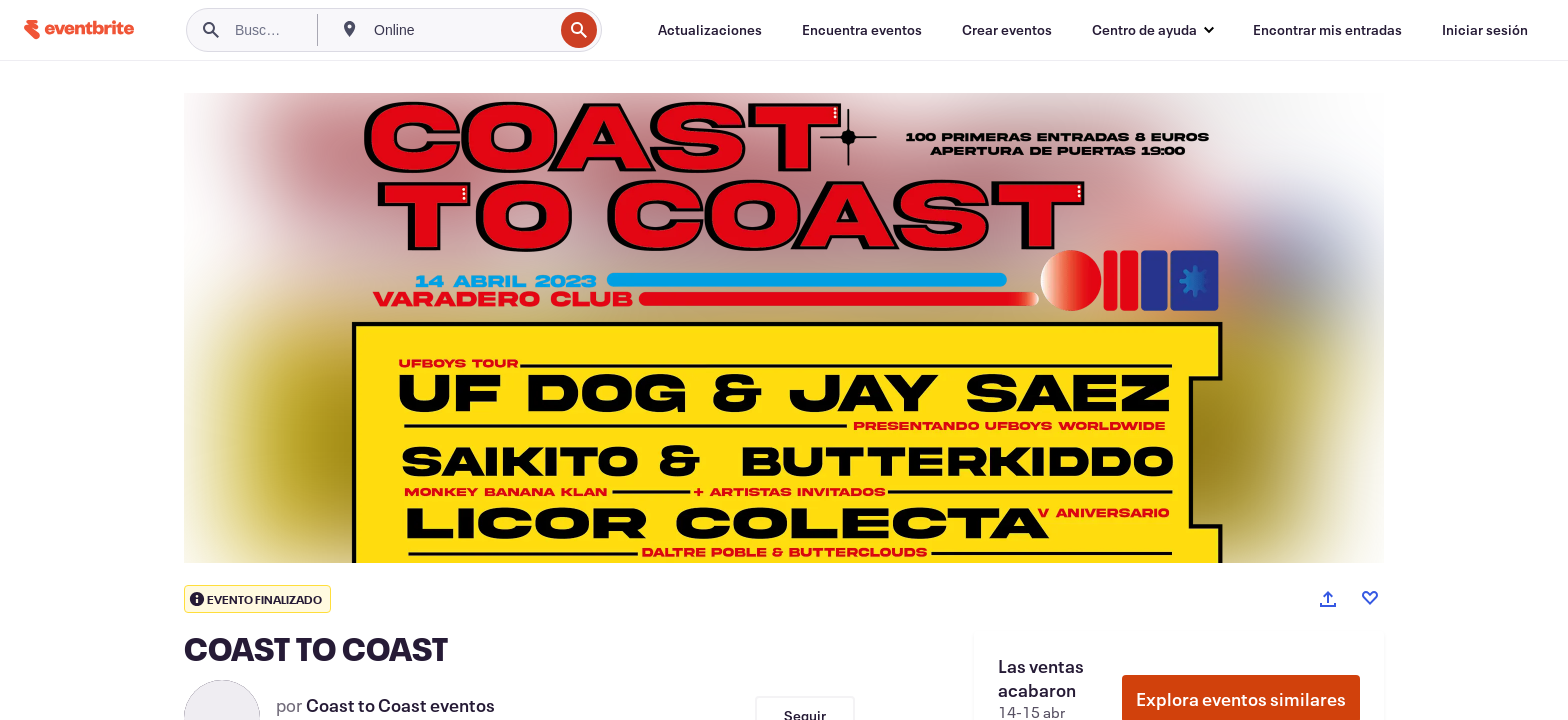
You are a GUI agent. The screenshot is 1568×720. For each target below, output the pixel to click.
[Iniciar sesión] (1485, 30)
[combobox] (461, 30)
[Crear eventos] (1007, 30)
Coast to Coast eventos (400, 705)
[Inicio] (79, 29)
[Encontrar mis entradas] (1327, 30)
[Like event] (1370, 598)
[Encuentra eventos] (862, 30)
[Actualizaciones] (710, 30)
